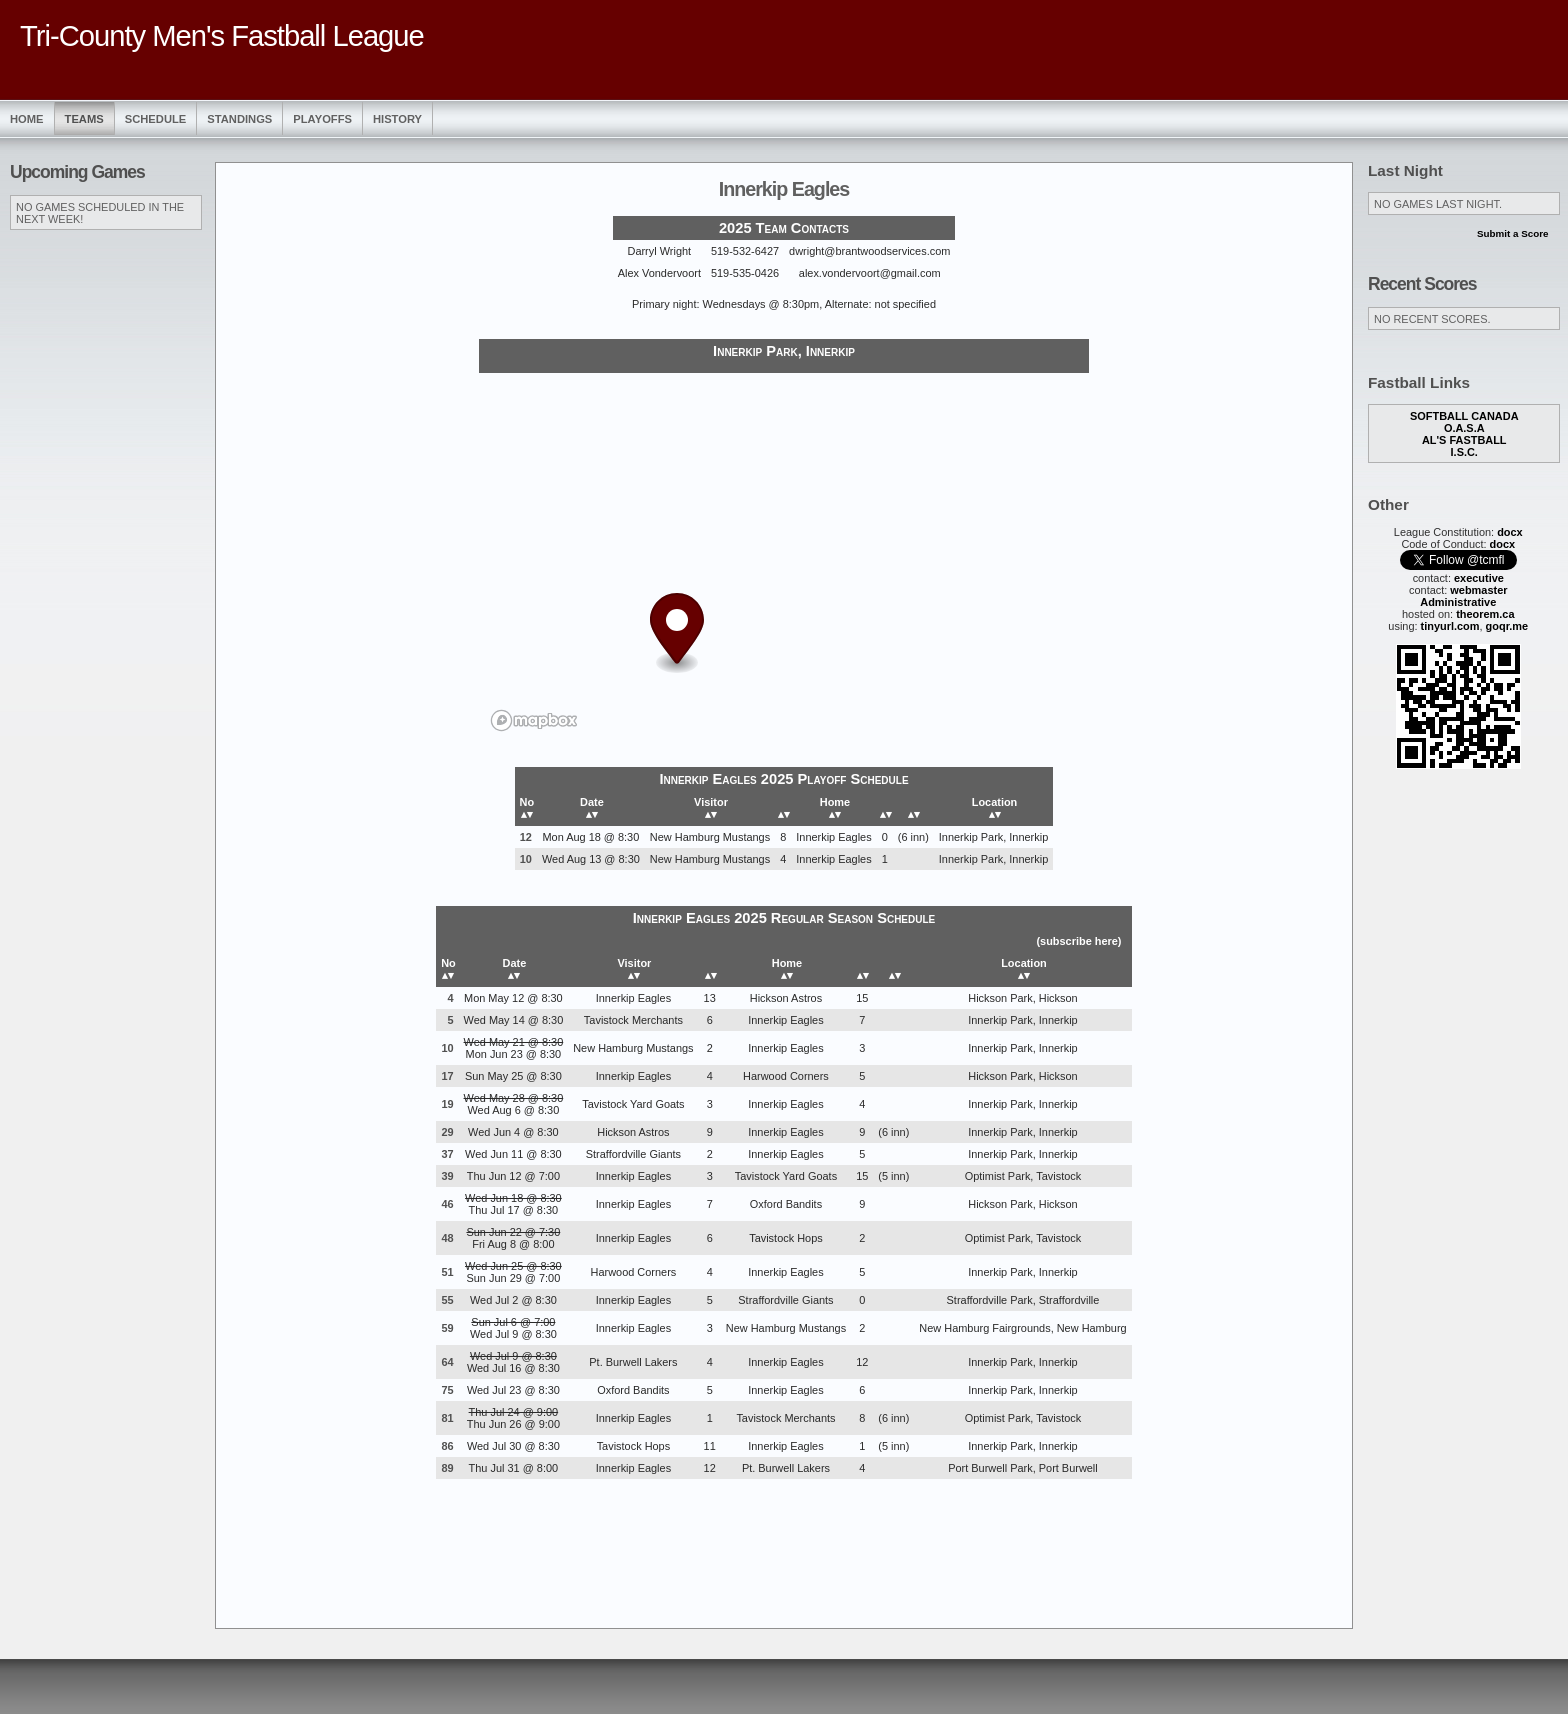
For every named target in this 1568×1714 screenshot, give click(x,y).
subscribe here (1079, 941)
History (397, 119)
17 (447, 1076)
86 (447, 1446)
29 (447, 1132)
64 (447, 1362)
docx (1510, 532)
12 (526, 837)
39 (447, 1176)
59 (447, 1328)
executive (1479, 578)
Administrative (1458, 602)
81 (447, 1418)
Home (27, 119)
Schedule (156, 119)
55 (447, 1300)
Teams (84, 119)
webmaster (1478, 590)
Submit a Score (1513, 233)
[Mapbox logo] (534, 720)
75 (447, 1390)
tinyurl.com (1450, 626)
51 (447, 1272)
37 (447, 1154)
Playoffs (322, 119)
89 (447, 1468)
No (527, 808)
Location (995, 808)
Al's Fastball (1464, 440)
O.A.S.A (1464, 428)
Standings (239, 119)
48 (447, 1238)
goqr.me (1507, 626)
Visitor (711, 808)
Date (592, 808)
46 (447, 1204)
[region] (784, 558)
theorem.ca (1485, 614)
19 (447, 1104)
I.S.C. (1464, 452)
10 (526, 859)
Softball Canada (1464, 416)
